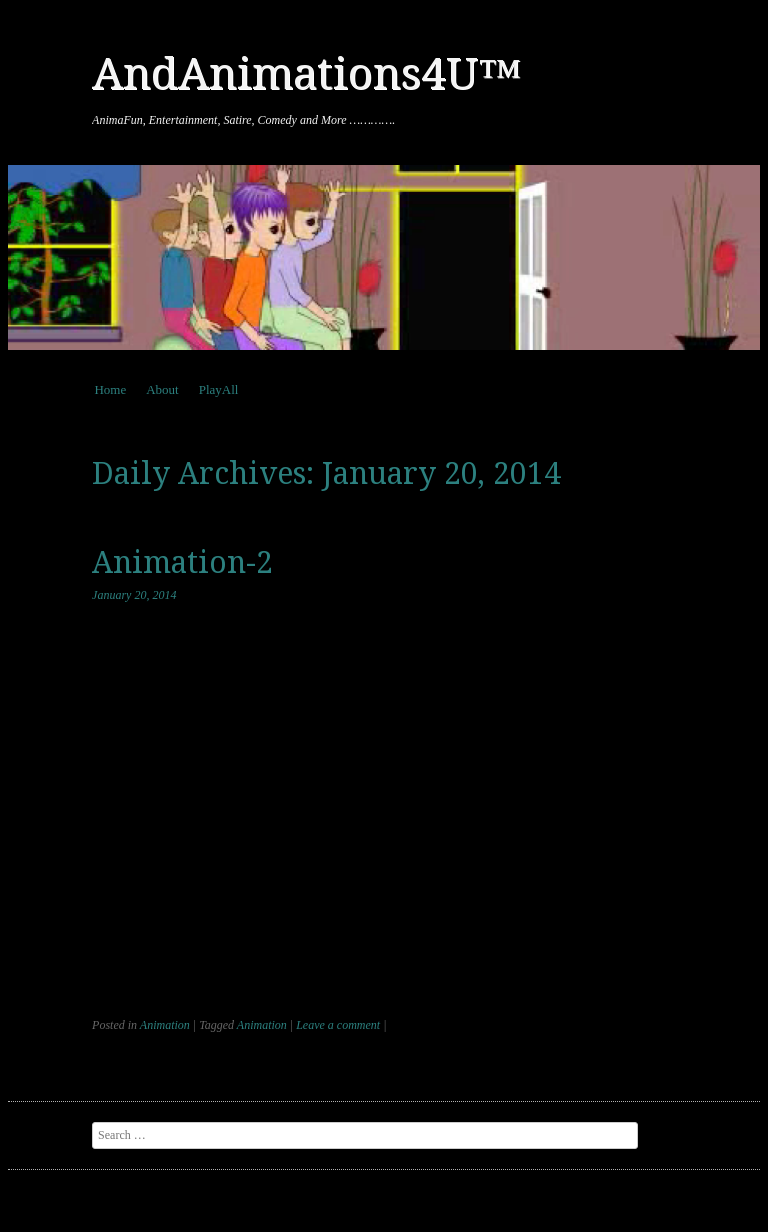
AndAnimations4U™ (306, 74)
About (162, 389)
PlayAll (219, 389)
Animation (165, 1025)
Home (110, 389)
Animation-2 (182, 562)
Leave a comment (338, 1025)
